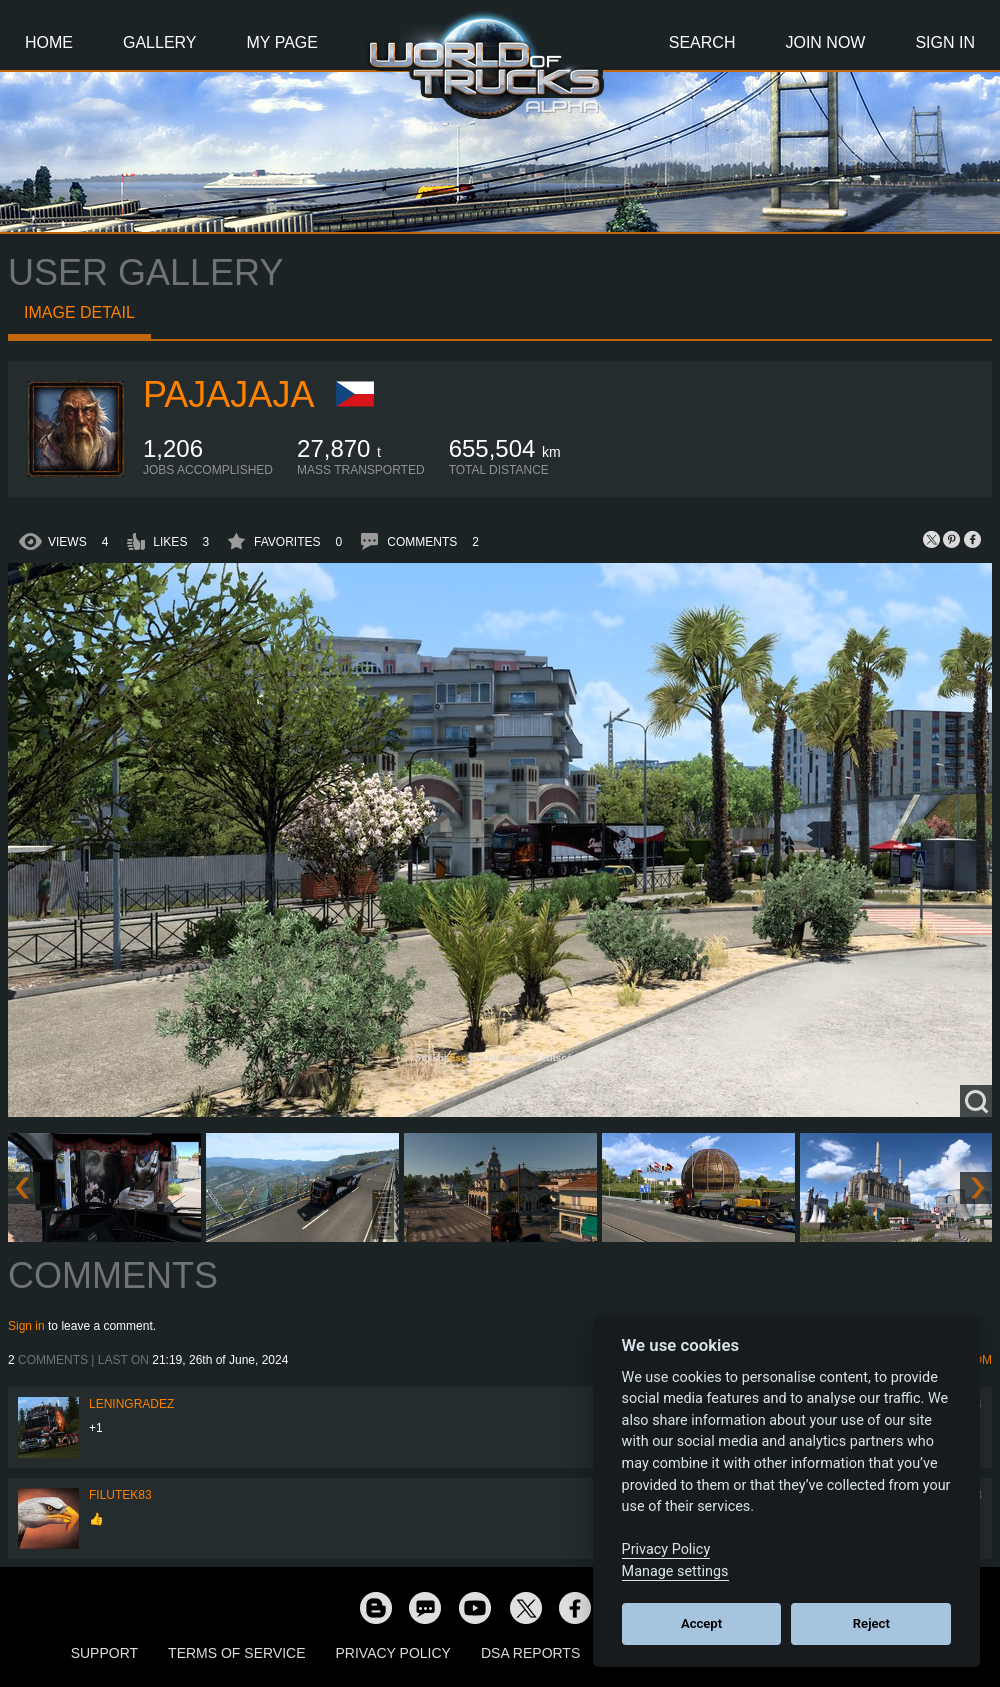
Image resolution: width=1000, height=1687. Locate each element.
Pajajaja (228, 394)
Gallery (160, 42)
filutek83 (120, 1495)
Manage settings (675, 1571)
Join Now (825, 42)
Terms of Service (236, 1653)
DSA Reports (530, 1653)
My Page (282, 42)
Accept (701, 1623)
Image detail (79, 312)
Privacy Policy (393, 1653)
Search (702, 42)
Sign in (26, 1326)
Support (104, 1653)
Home (49, 42)
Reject (871, 1623)
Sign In (945, 42)
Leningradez (131, 1404)
